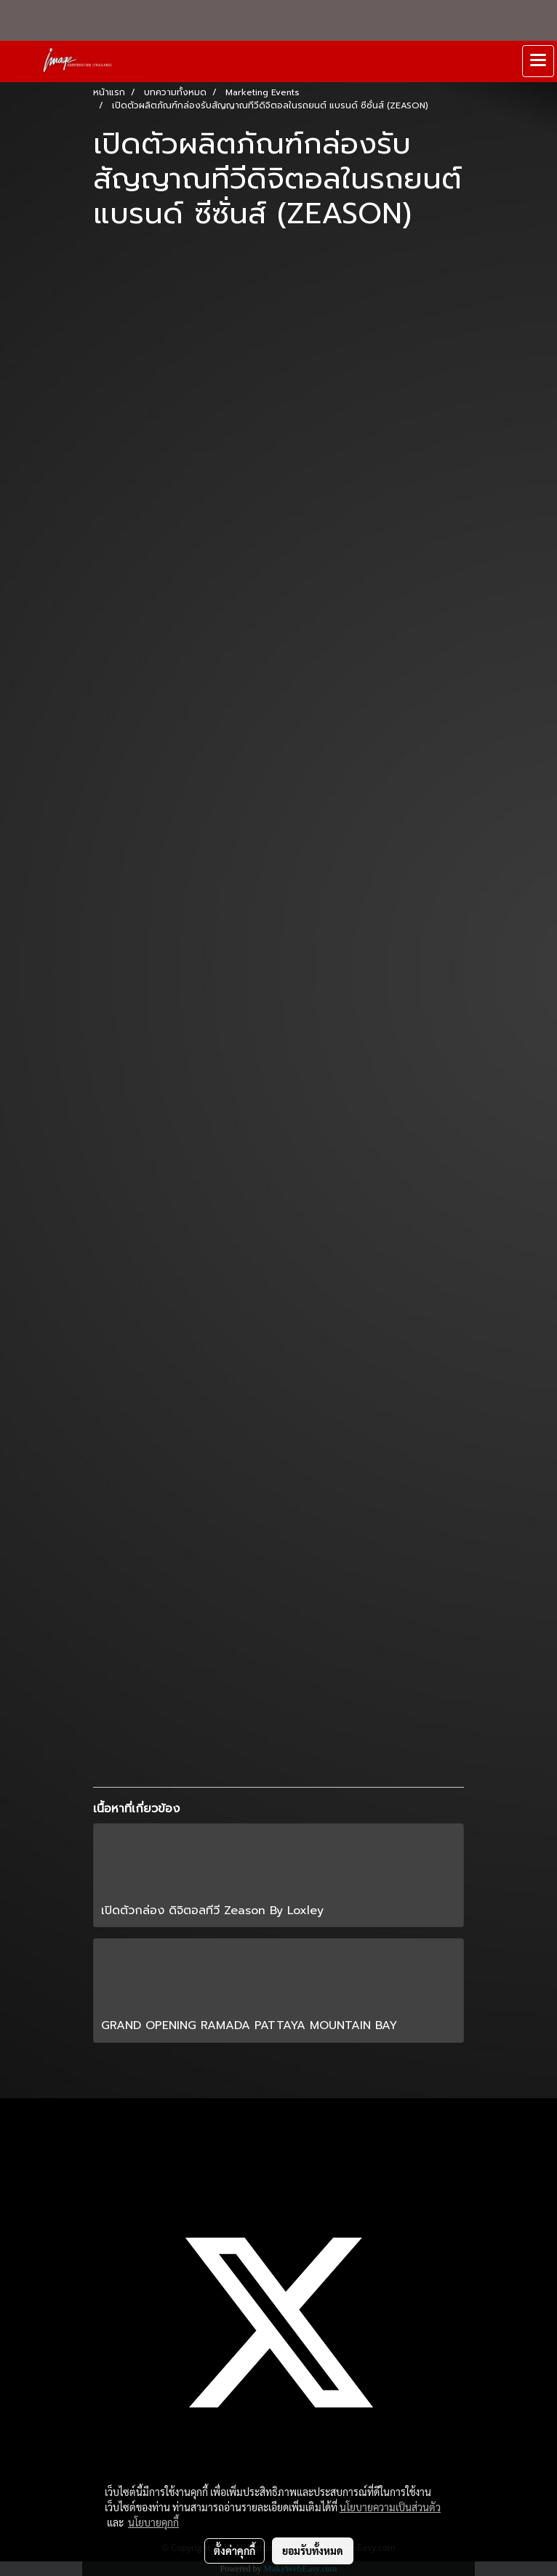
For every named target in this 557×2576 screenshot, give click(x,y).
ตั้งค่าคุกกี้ (234, 2550)
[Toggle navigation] (538, 61)
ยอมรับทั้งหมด (312, 2550)
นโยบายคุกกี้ (153, 2522)
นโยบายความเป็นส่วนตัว (390, 2506)
